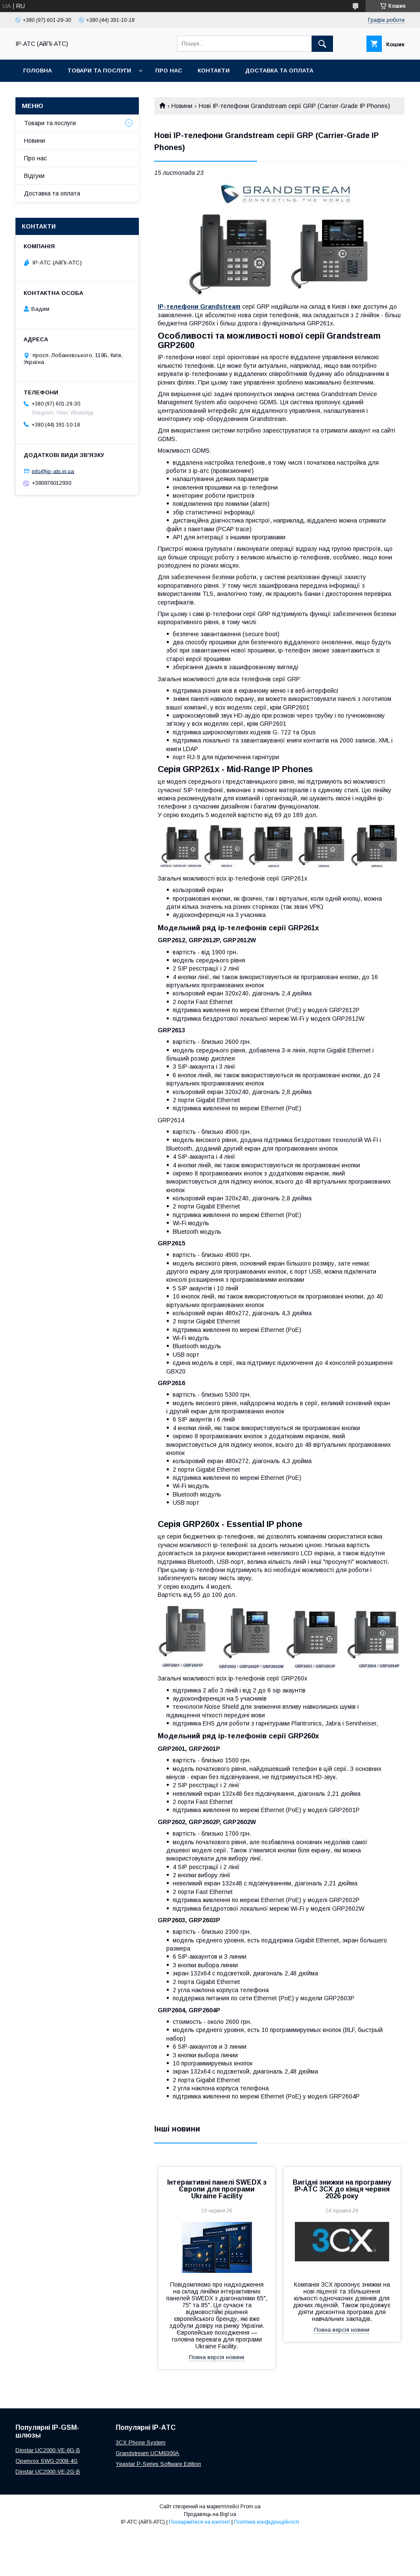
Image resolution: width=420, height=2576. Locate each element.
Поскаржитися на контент (199, 2522)
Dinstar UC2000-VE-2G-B (47, 2471)
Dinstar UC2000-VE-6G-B (47, 2450)
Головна (37, 70)
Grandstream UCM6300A (147, 2453)
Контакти (214, 70)
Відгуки (34, 175)
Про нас (168, 70)
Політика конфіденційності (266, 2522)
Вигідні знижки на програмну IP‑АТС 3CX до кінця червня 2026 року (342, 2189)
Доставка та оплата (279, 70)
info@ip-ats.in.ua (53, 471)
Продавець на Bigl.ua (210, 2514)
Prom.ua (250, 2507)
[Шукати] (322, 44)
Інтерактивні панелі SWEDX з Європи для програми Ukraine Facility (217, 2189)
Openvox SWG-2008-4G (46, 2461)
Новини (181, 105)
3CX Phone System (140, 2442)
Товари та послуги (99, 70)
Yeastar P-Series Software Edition (158, 2464)
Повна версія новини (216, 2357)
